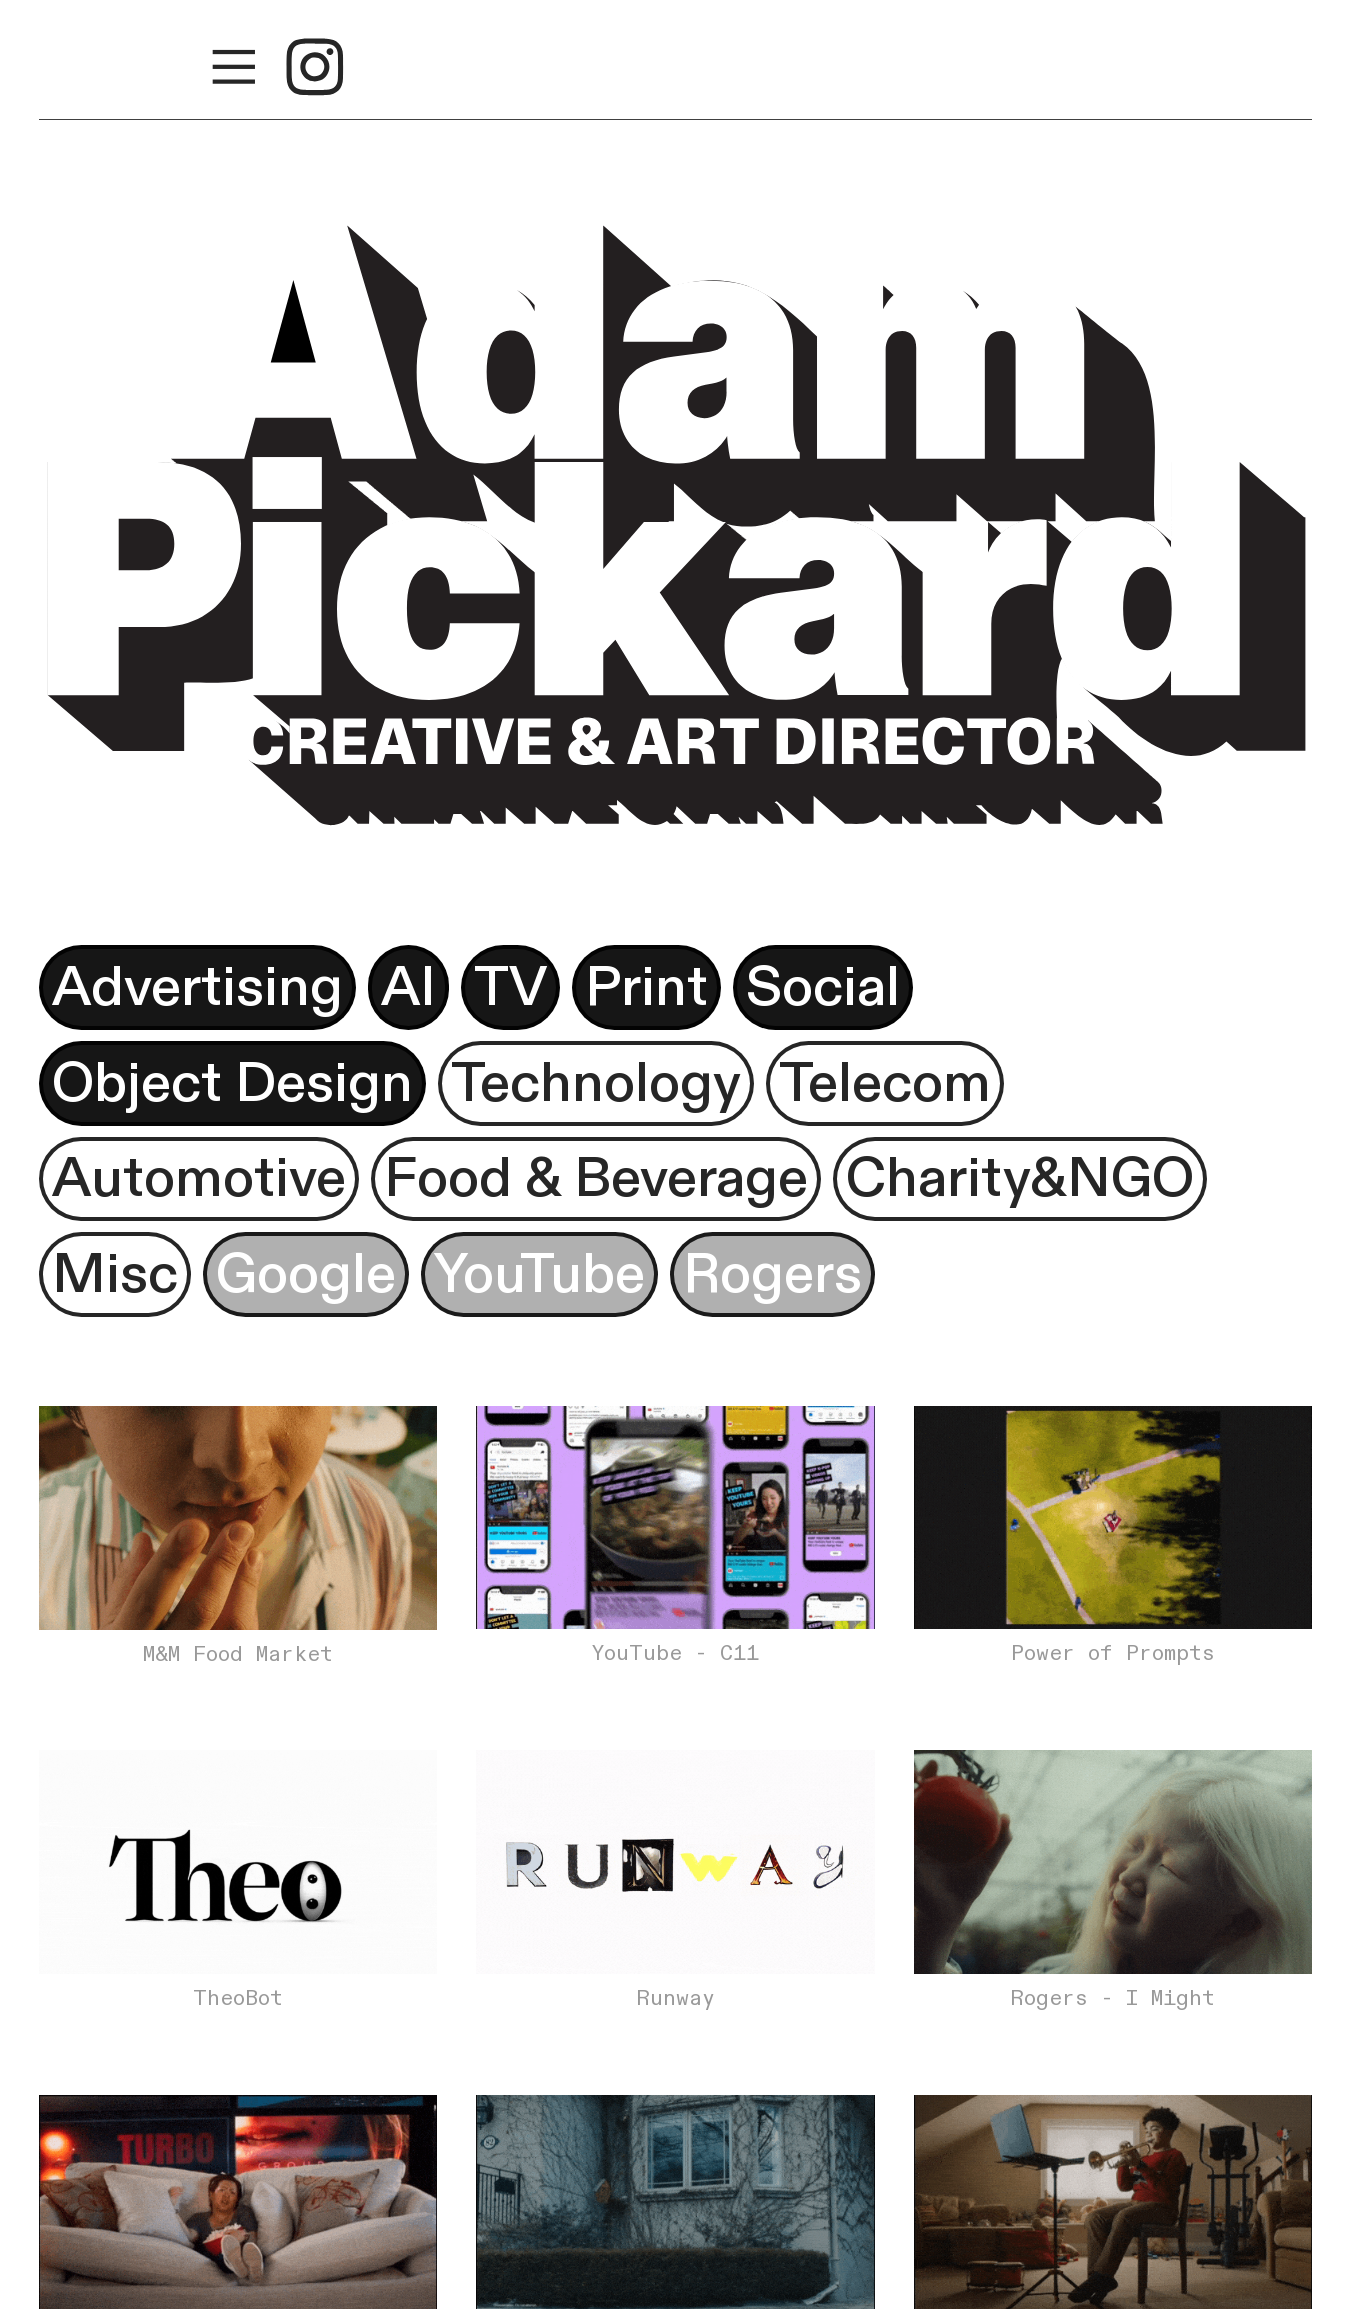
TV (510, 987)
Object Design (232, 1083)
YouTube (539, 1274)
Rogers (772, 1274)
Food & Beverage (596, 1178)
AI (408, 987)
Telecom (885, 1083)
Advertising (197, 987)
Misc (115, 1274)
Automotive (199, 1178)
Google (306, 1274)
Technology (596, 1083)
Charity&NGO (1020, 1178)
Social (823, 987)
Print (646, 987)
